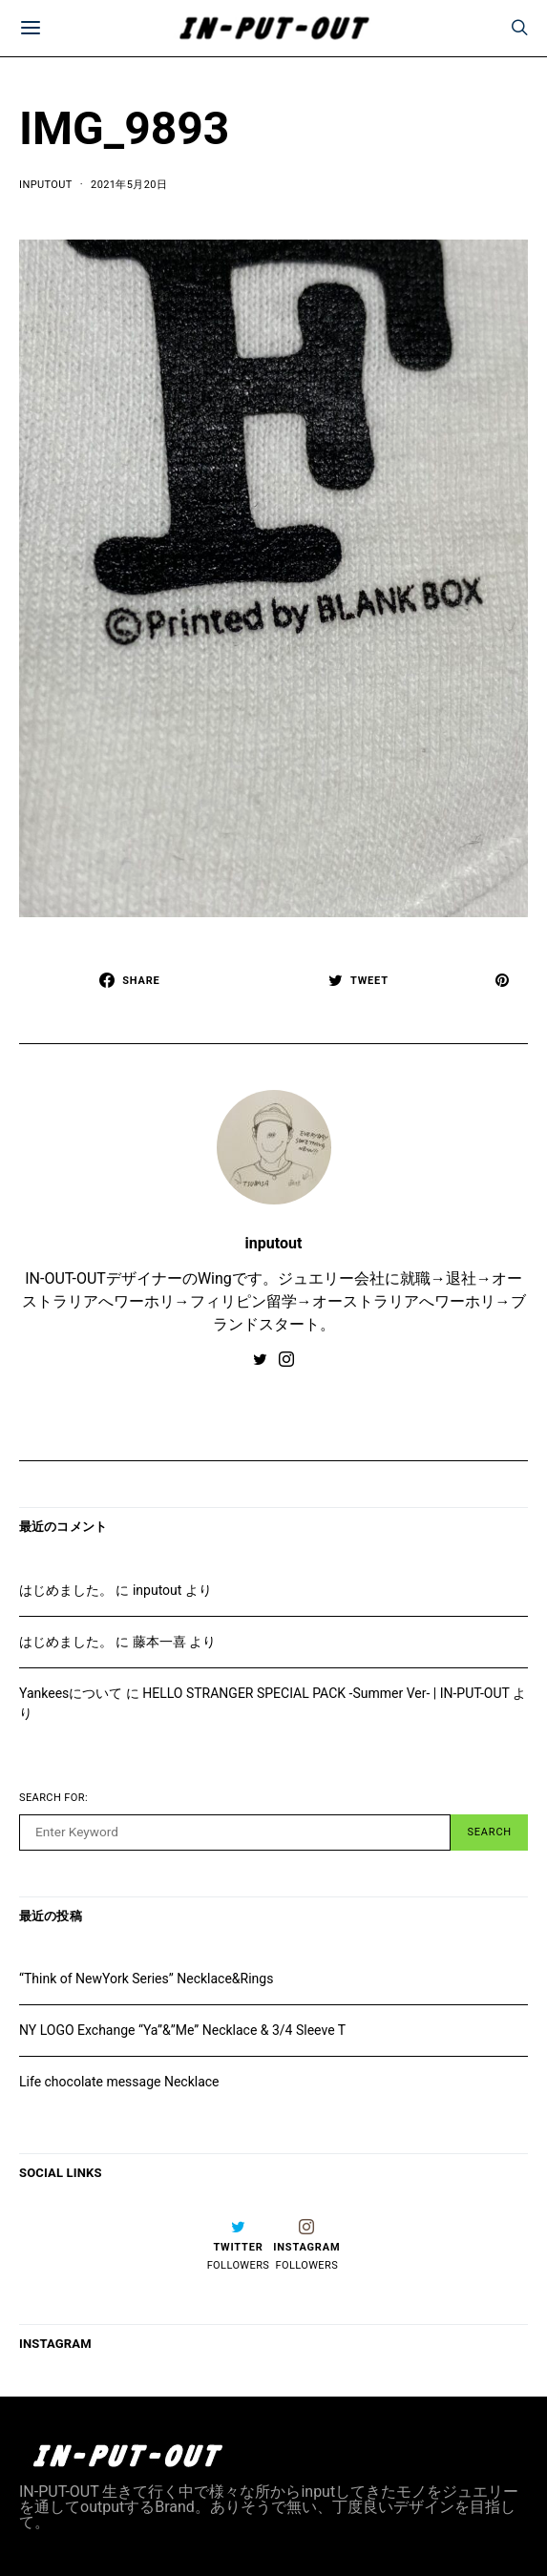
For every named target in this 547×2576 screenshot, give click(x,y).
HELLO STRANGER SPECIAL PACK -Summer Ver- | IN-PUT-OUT (325, 1693)
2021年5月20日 (129, 184)
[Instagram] (306, 2245)
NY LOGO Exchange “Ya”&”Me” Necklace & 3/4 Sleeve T (182, 2030)
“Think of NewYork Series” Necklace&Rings (146, 1978)
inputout (46, 184)
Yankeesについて (70, 1693)
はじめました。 (66, 1590)
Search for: (53, 1797)
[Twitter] (238, 2245)
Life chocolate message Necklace (119, 2081)
